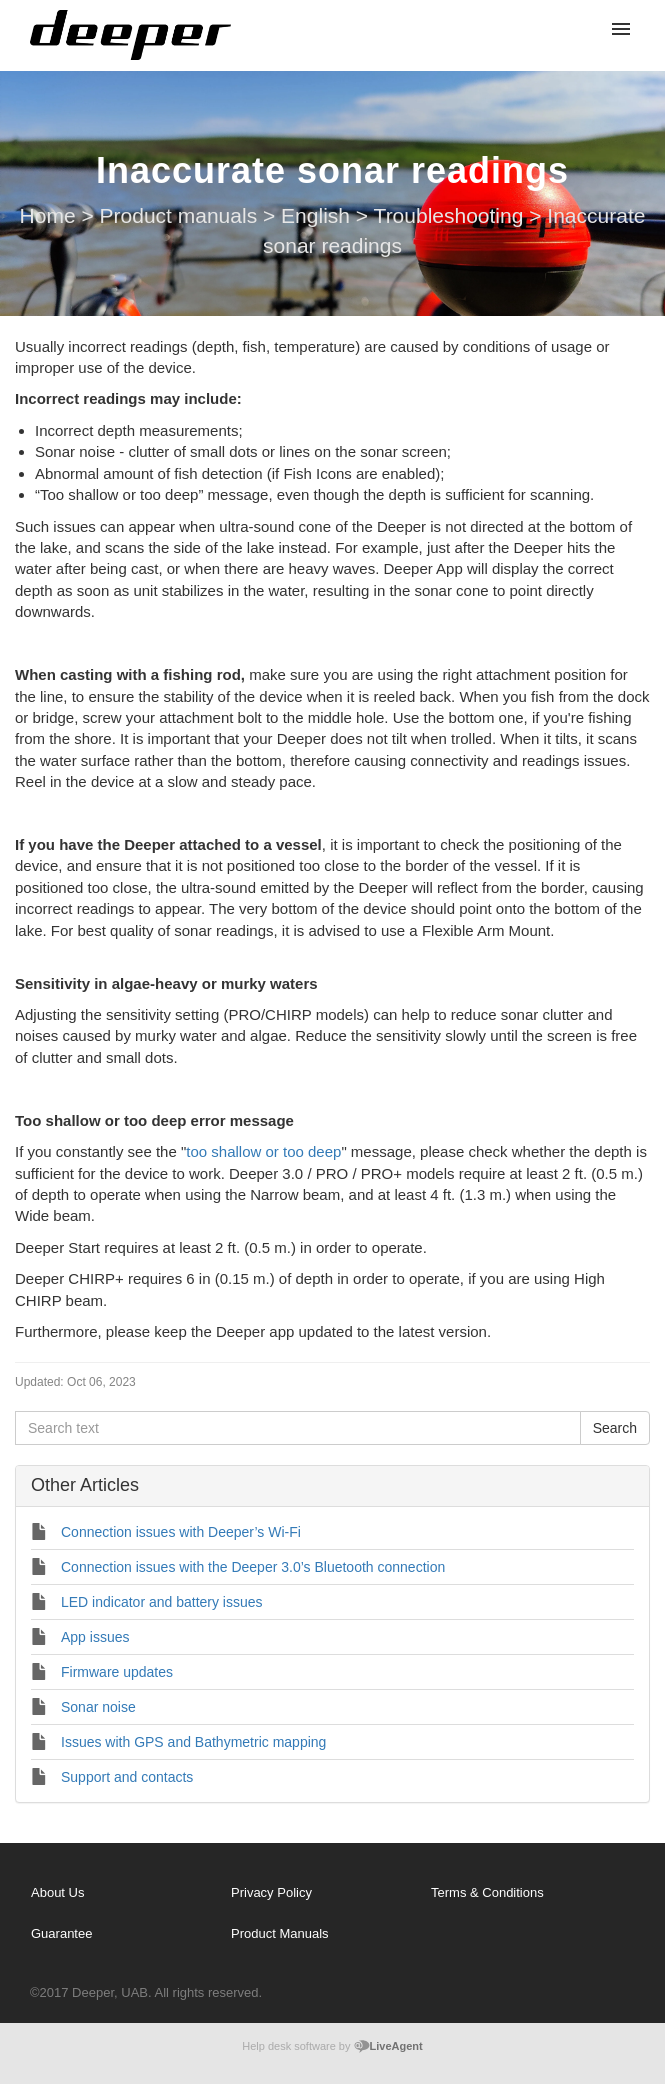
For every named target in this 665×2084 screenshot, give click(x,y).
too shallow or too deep (263, 1151)
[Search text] (298, 1428)
